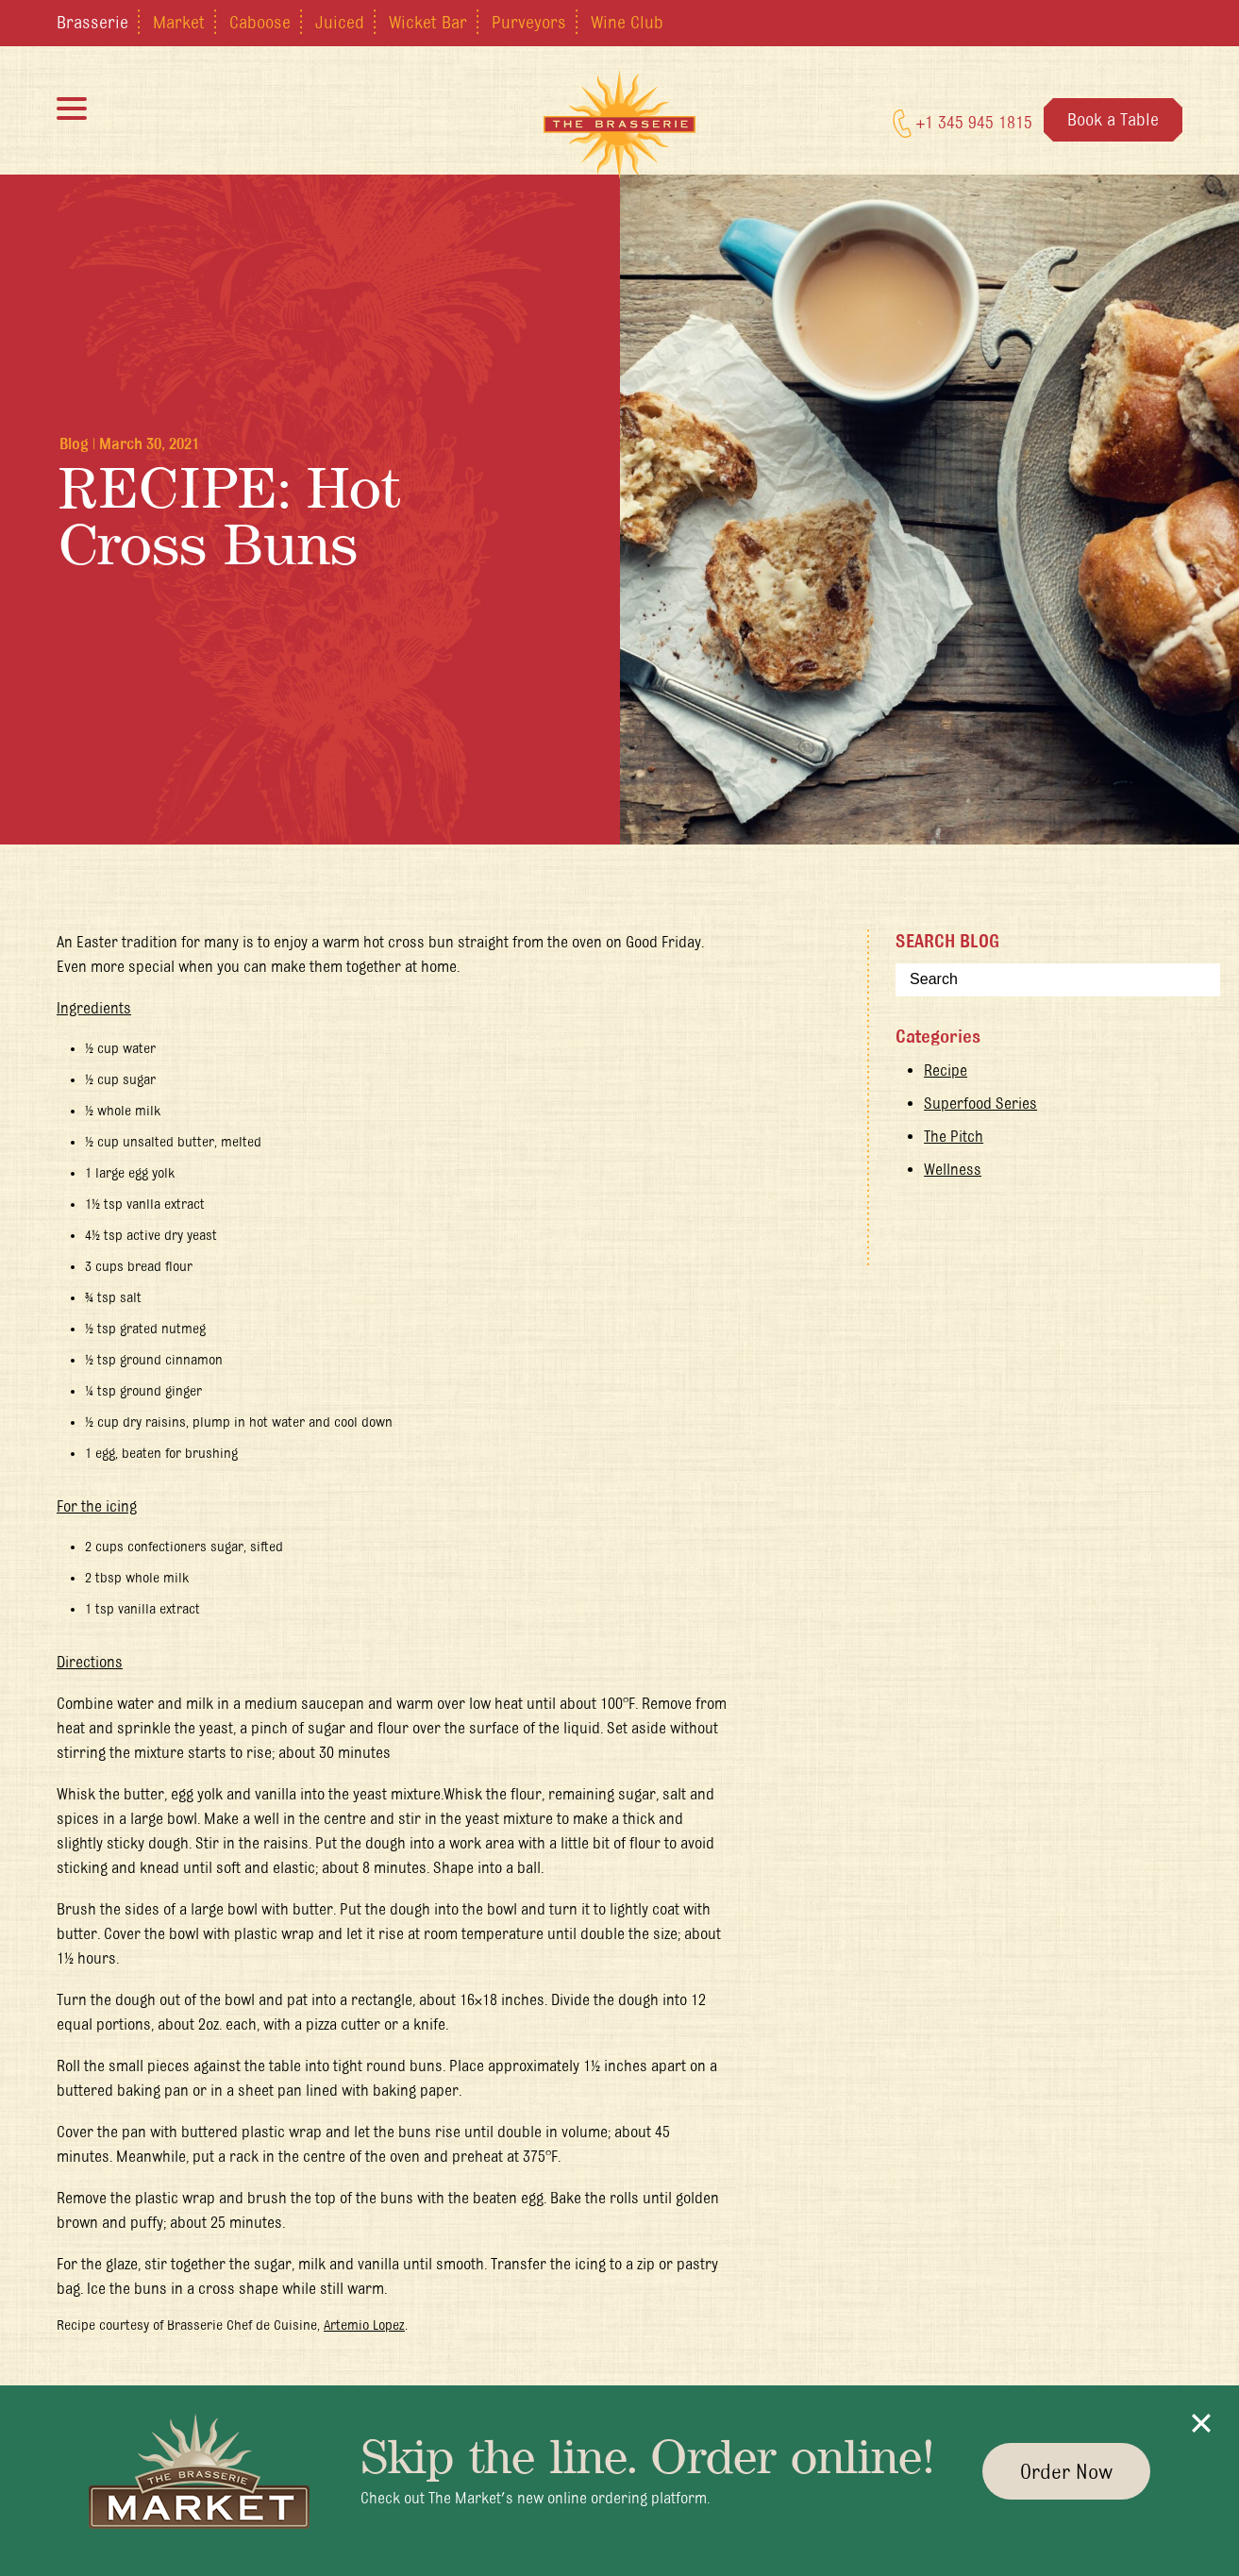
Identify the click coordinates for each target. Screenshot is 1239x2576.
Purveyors (529, 21)
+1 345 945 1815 (962, 123)
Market (179, 21)
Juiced (339, 21)
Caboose (260, 21)
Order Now (1066, 2471)
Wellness (952, 1169)
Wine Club (627, 21)
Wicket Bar (428, 21)
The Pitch (953, 1136)
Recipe (945, 1070)
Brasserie (92, 21)
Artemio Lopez (364, 2325)
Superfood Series (980, 1103)
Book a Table (1113, 118)
